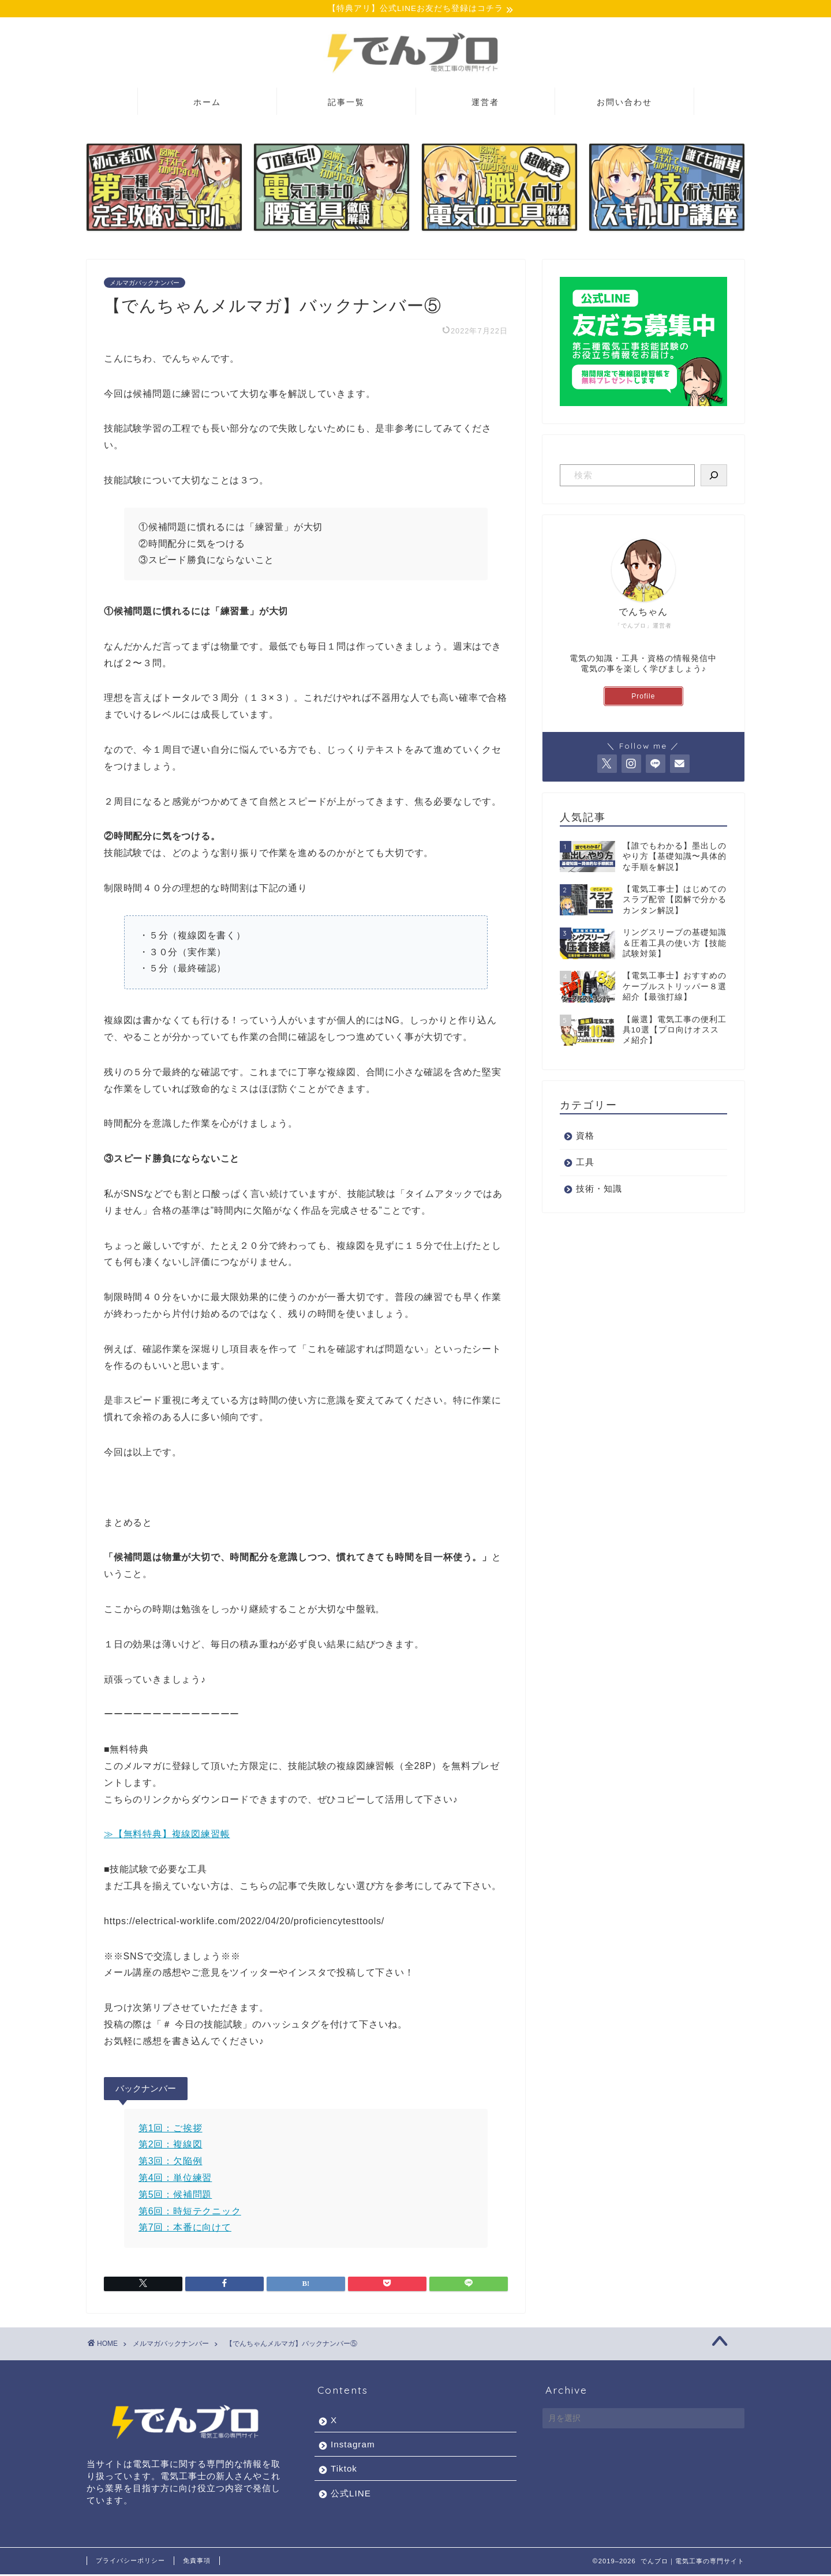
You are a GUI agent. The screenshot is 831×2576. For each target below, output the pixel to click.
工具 (585, 1163)
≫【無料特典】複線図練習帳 (167, 1836)
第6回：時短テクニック (189, 2212)
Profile (643, 697)
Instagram (353, 2446)
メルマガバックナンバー (144, 284)
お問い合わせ (624, 103)
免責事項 (197, 2562)
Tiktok (344, 2470)
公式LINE (351, 2495)
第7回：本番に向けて (184, 2229)
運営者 (485, 103)
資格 (585, 1136)
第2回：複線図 (170, 2146)
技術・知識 (599, 1190)
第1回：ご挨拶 (170, 2129)
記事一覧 (346, 103)
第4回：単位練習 (175, 2179)
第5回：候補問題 (175, 2196)
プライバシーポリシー (130, 2562)
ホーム (207, 103)
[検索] (714, 476)
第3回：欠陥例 (170, 2163)
